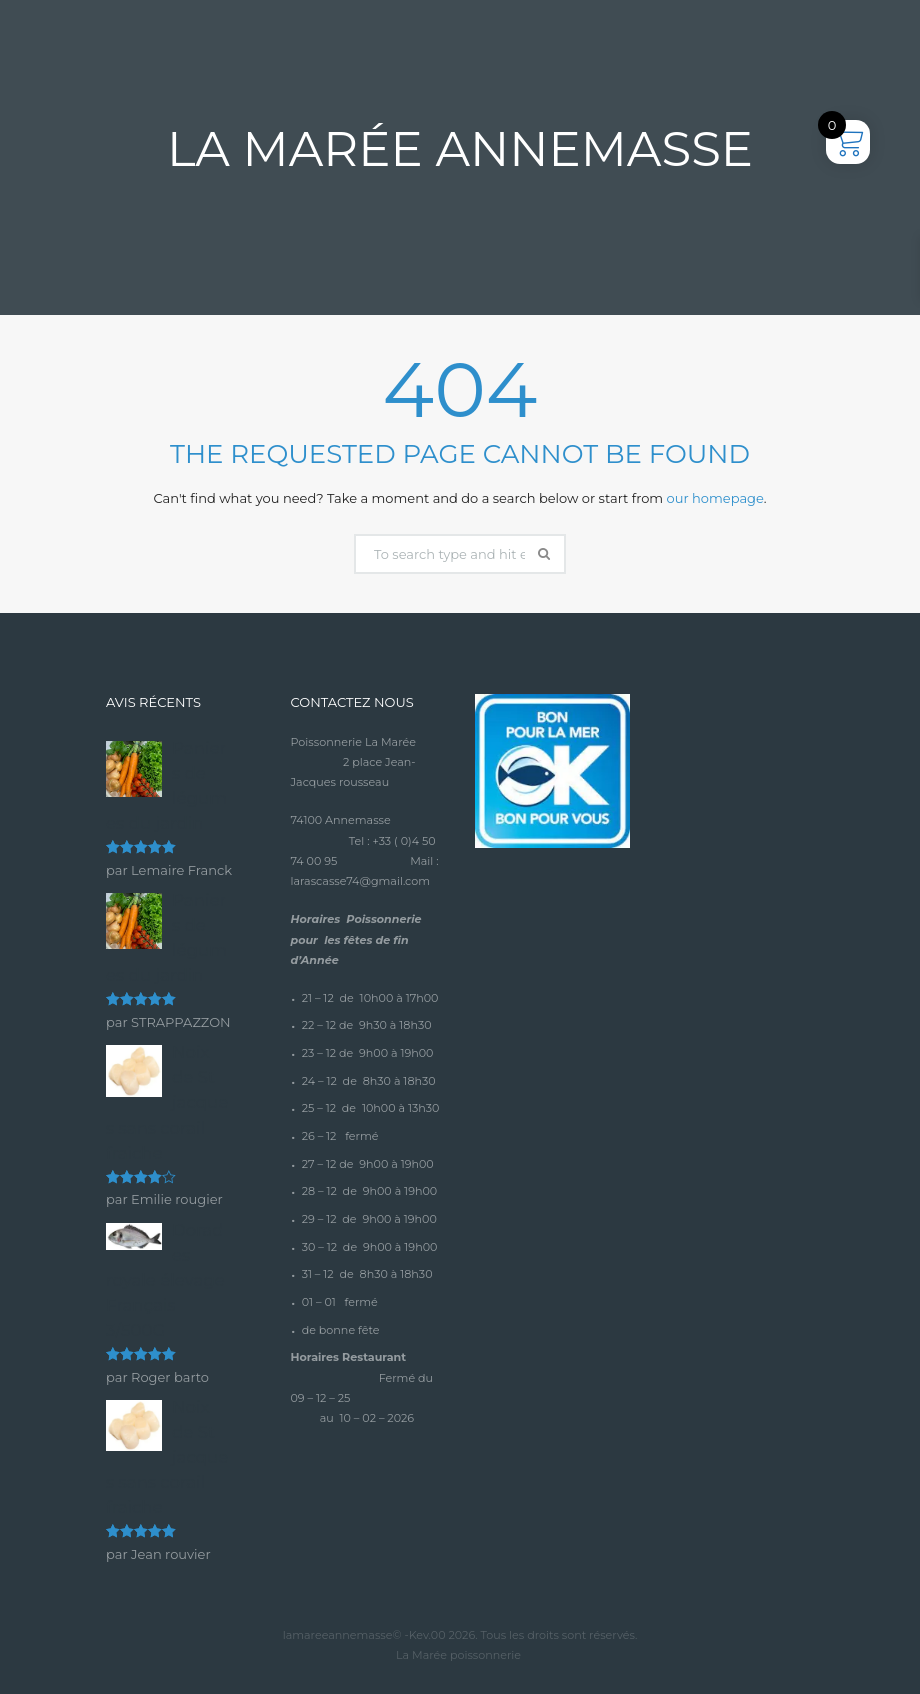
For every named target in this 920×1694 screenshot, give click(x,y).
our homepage (715, 498)
